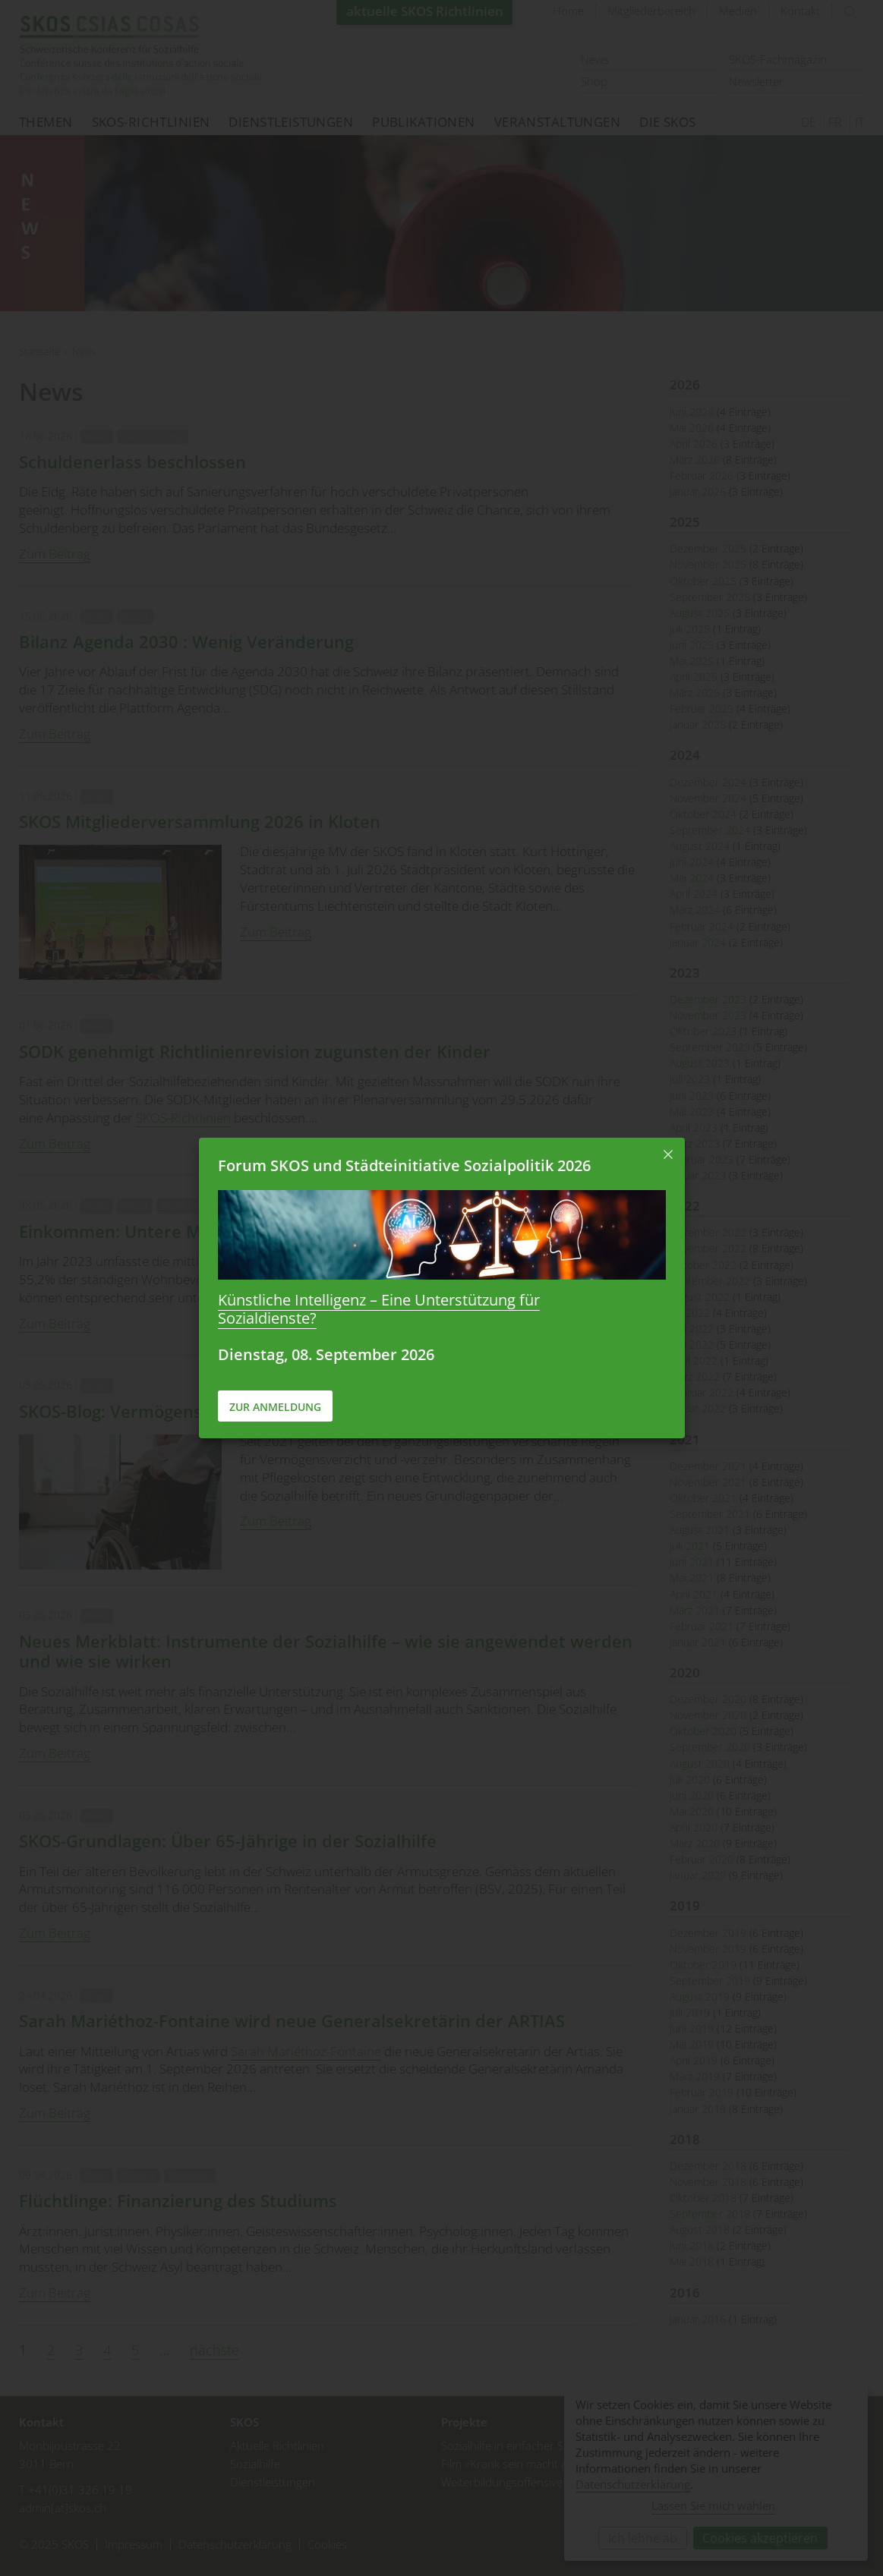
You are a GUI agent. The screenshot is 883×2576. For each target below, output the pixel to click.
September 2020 (710, 1747)
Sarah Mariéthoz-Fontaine (306, 2051)
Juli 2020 (690, 1779)
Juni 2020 (692, 1795)
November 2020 (708, 1715)
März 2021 (695, 1610)
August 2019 (700, 1996)
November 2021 (708, 1482)
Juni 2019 (692, 2028)
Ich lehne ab (642, 2538)
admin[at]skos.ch (62, 2507)
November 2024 (708, 798)
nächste (214, 2350)
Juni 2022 (692, 1328)
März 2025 (695, 692)
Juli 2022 (690, 1312)
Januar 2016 (698, 2319)
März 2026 (695, 459)
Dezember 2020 (708, 1699)
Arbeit (134, 1205)
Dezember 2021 (708, 1466)
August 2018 (700, 2229)
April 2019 (693, 2060)
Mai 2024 (692, 878)
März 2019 (695, 2076)
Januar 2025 (698, 724)
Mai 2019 (692, 2044)
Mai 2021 (692, 1577)
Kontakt (800, 10)
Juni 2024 (692, 862)
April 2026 (693, 443)
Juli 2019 (690, 2012)
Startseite (140, 56)
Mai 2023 (692, 1111)
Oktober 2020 (703, 1731)
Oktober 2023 (703, 1031)
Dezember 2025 (708, 548)
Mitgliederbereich (651, 10)
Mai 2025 (692, 660)
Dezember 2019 (708, 1933)
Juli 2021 (690, 1545)
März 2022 (695, 1376)
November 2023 (708, 1015)
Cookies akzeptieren (760, 2538)
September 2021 (710, 1514)
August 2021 (700, 1530)
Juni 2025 (692, 645)
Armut (135, 616)
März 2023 (695, 1143)
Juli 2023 (690, 1079)
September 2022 (710, 1281)
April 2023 (693, 1127)
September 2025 (710, 597)
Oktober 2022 (703, 1265)
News (595, 59)
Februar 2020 (701, 1859)
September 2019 (710, 1980)
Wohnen (180, 1205)
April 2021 (693, 1594)
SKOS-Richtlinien (151, 122)
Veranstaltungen (557, 122)
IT (859, 122)
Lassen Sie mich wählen (713, 2505)
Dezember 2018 (708, 2166)
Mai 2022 (692, 1344)
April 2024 (693, 893)
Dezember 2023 (708, 999)
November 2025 (708, 564)
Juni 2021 (692, 1561)
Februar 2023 (701, 1159)
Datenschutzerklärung (235, 2544)
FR (835, 122)
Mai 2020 (692, 1811)
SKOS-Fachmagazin (778, 59)
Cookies (327, 2544)
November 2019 (708, 1948)
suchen (850, 12)
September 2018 (710, 2213)
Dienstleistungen (291, 122)
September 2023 (710, 1047)
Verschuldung (152, 436)
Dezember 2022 (708, 1232)
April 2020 (693, 1827)
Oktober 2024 (703, 814)
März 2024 (695, 909)
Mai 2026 (692, 427)
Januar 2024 (698, 942)
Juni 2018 (692, 2245)
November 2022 (708, 1248)
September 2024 (710, 830)
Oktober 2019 (703, 1964)
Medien (738, 10)
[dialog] (716, 2472)
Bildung (138, 2175)
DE (808, 122)
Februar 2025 (701, 708)
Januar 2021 (698, 1642)
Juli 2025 (690, 629)
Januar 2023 (698, 1175)
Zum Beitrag (54, 553)
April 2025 (693, 676)
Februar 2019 (701, 2092)
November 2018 (708, 2181)
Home (568, 10)
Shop (594, 81)
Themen (46, 122)
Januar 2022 (698, 1408)
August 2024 (700, 846)
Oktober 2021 (703, 1498)
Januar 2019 (698, 2109)
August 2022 (700, 1297)
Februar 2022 (701, 1392)
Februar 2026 (701, 475)
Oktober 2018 (703, 2197)
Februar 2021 (701, 1626)
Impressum (133, 2544)
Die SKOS (667, 122)
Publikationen (423, 122)
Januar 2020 (698, 1875)
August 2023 (700, 1063)
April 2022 (693, 1360)
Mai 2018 (692, 2261)
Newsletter (756, 81)
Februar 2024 (701, 926)
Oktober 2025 (703, 581)
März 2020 (695, 1843)
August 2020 (700, 1763)
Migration (190, 2175)
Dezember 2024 (708, 782)
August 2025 (700, 613)
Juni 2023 (692, 1095)
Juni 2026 (692, 412)
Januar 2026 (698, 491)
